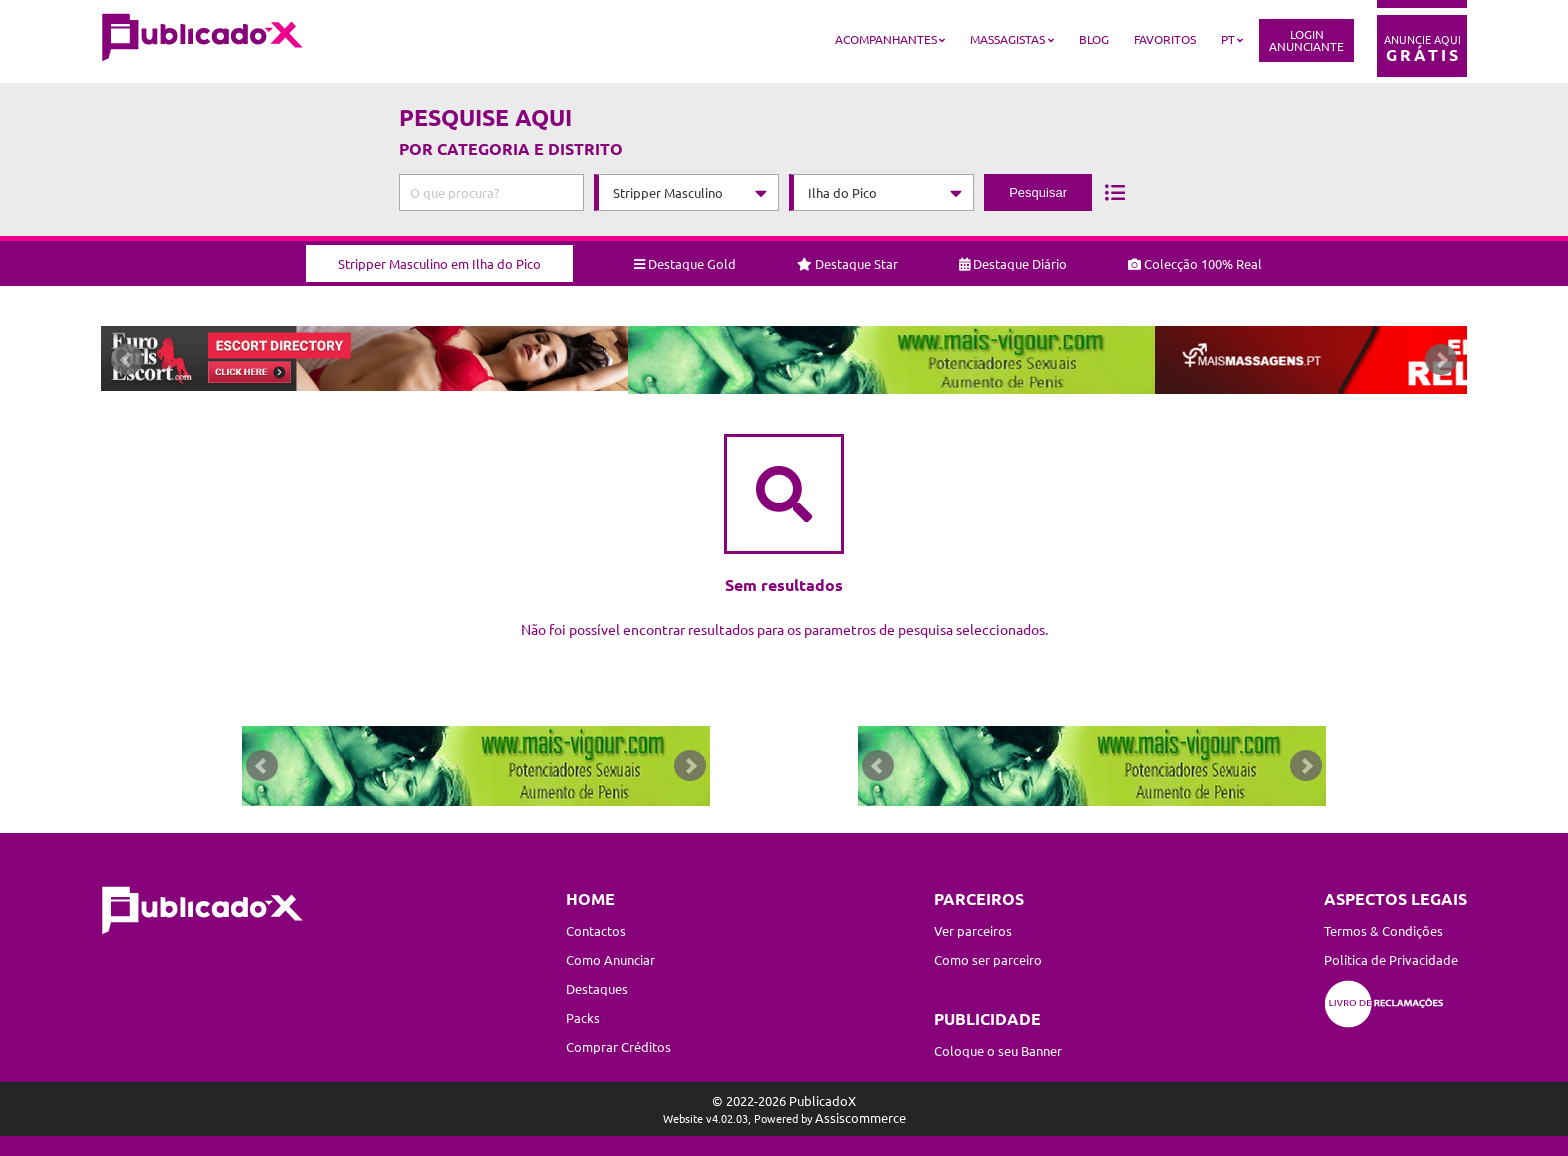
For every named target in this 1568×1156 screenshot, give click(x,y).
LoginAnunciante (1306, 40)
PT (1228, 39)
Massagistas (1007, 39)
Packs (583, 1017)
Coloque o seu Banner (998, 1050)
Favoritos (1165, 39)
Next (1441, 364)
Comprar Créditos (618, 1046)
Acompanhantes (886, 39)
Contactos (596, 930)
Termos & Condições (1383, 930)
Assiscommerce (860, 1117)
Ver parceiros (973, 930)
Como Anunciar (610, 959)
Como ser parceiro (988, 959)
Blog (1094, 39)
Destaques (597, 988)
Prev (127, 364)
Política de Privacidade (1391, 959)
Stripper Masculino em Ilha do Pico (439, 256)
